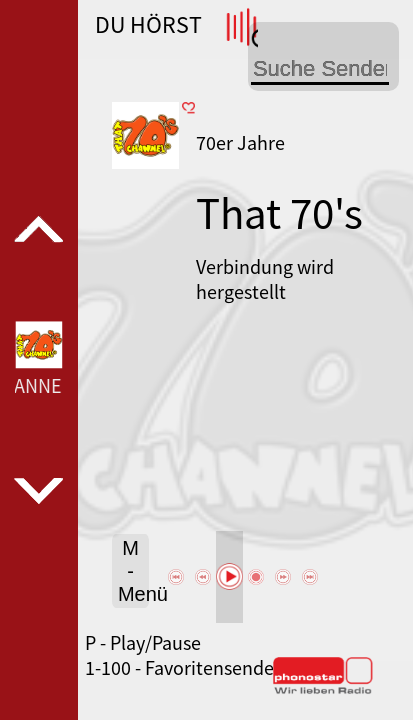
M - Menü (133, 571)
